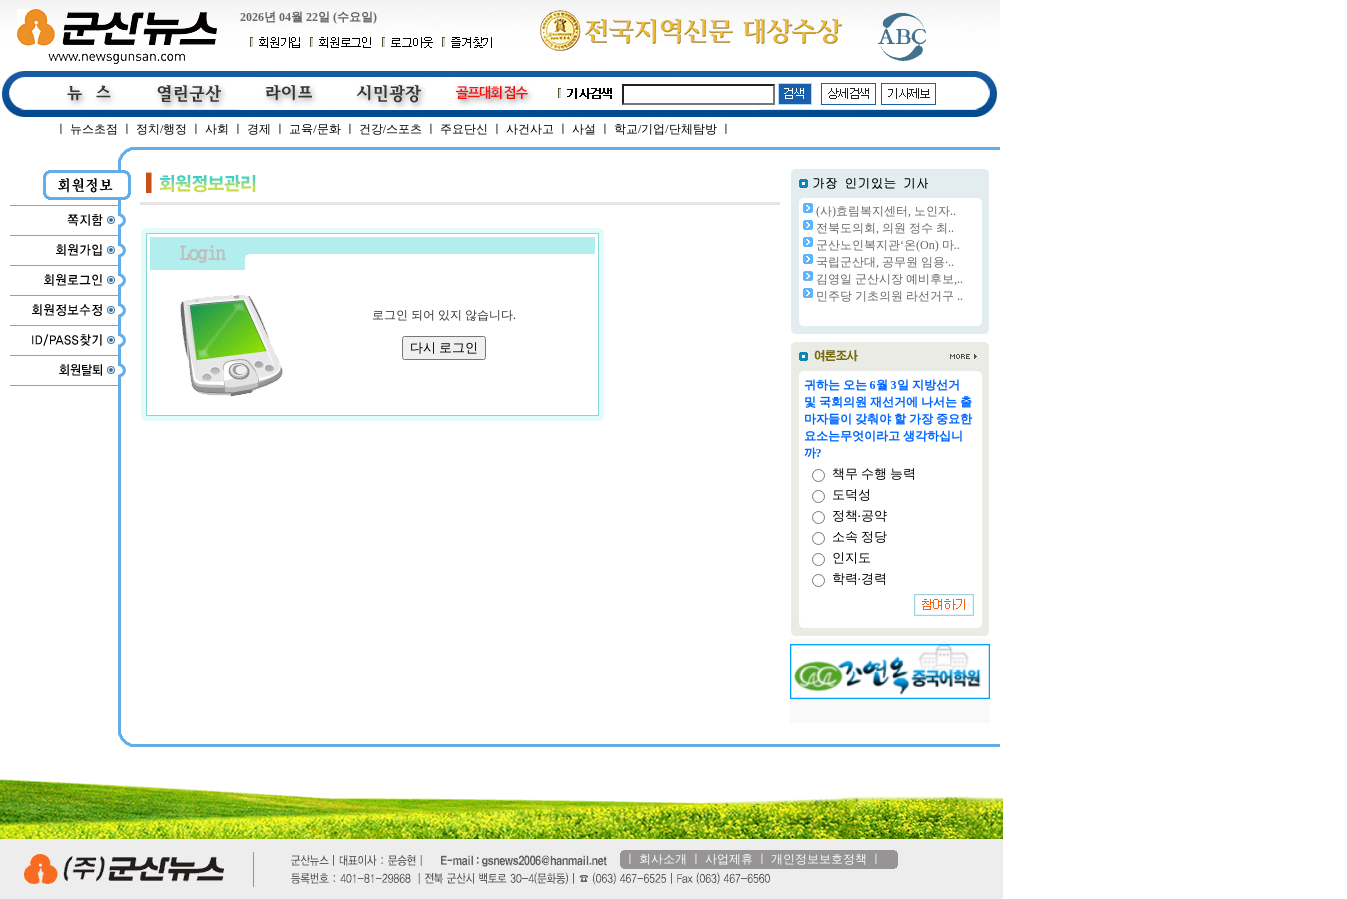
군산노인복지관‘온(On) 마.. (888, 245)
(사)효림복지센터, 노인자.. (886, 211)
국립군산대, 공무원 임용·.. (885, 262)
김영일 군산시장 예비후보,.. (889, 279)
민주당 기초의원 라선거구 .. (889, 296)
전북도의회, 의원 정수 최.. (885, 228)
